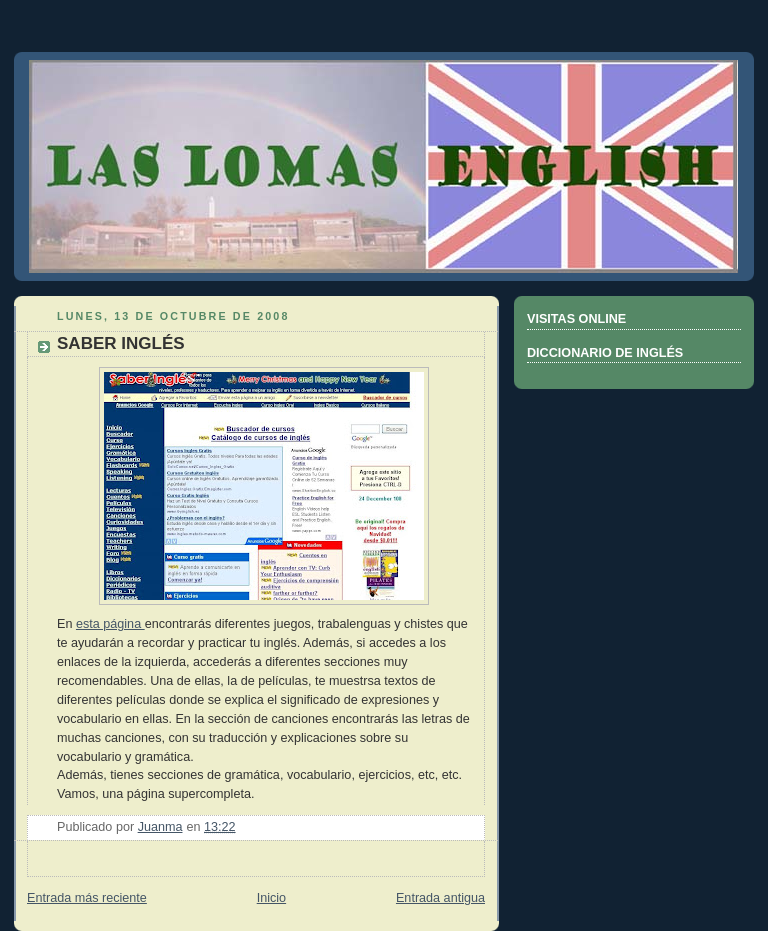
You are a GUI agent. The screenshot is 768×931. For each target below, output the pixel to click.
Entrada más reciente (87, 898)
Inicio (271, 898)
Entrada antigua (440, 898)
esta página (110, 624)
